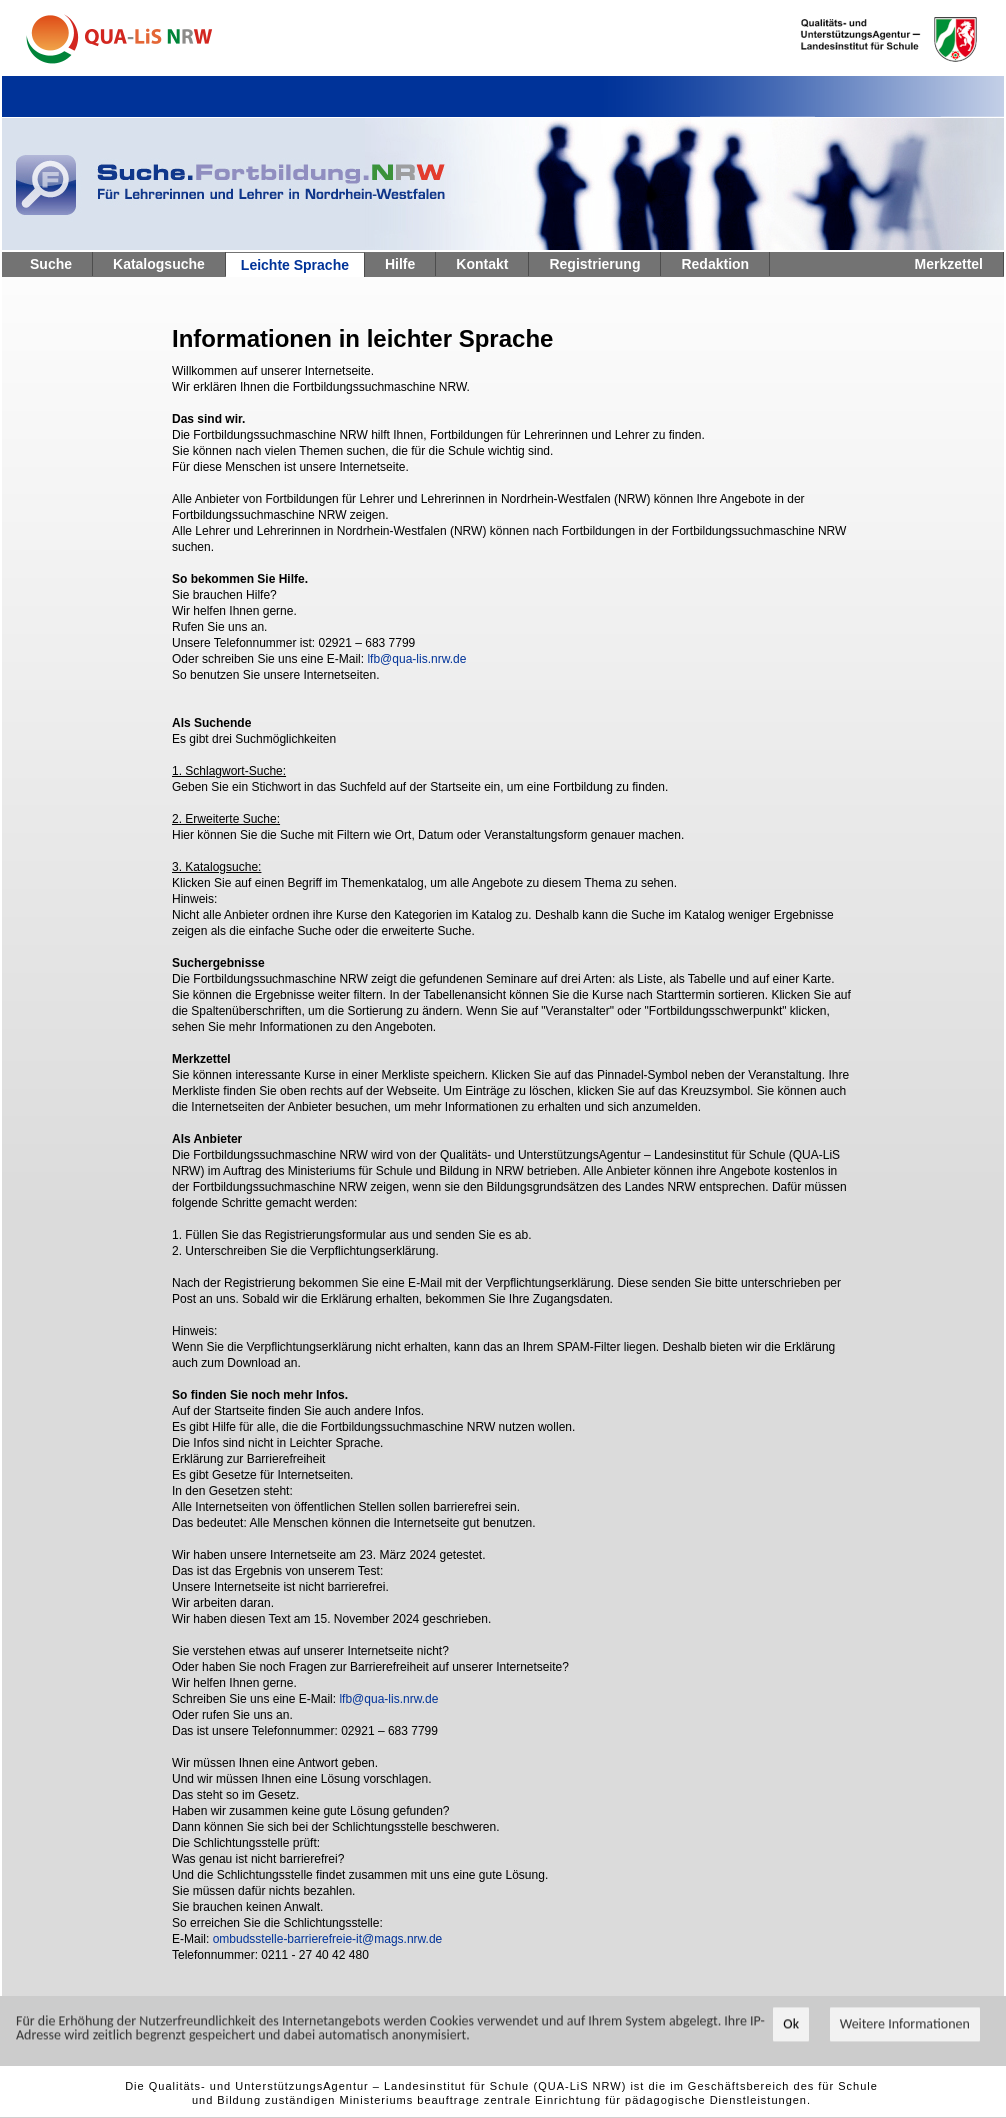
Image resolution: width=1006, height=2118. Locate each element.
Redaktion (715, 264)
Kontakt (482, 264)
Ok (791, 2036)
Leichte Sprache (295, 265)
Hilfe (400, 264)
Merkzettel (949, 264)
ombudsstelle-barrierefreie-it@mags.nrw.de (328, 1939)
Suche (51, 264)
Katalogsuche (159, 264)
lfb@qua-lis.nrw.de (416, 659)
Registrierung (594, 264)
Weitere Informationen (905, 2036)
